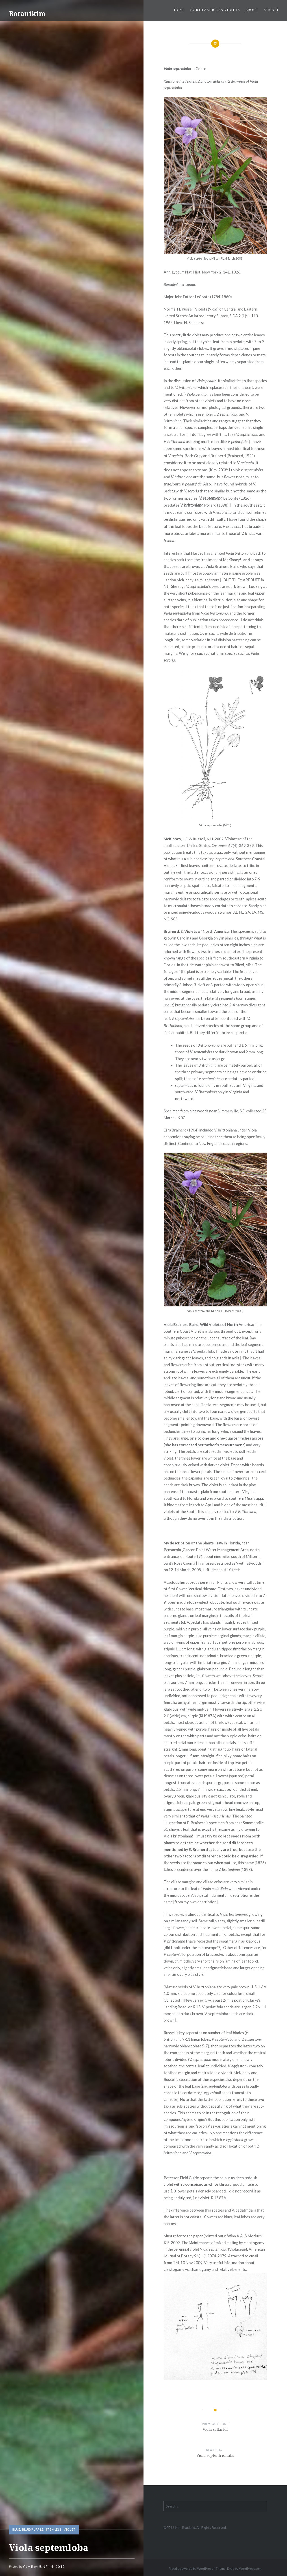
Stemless (54, 2529)
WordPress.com (250, 2568)
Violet (70, 2529)
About (252, 10)
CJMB (28, 2567)
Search (271, 10)
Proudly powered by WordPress (190, 2568)
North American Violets (215, 10)
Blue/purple (32, 2529)
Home (179, 10)
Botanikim (27, 13)
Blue (16, 2529)
